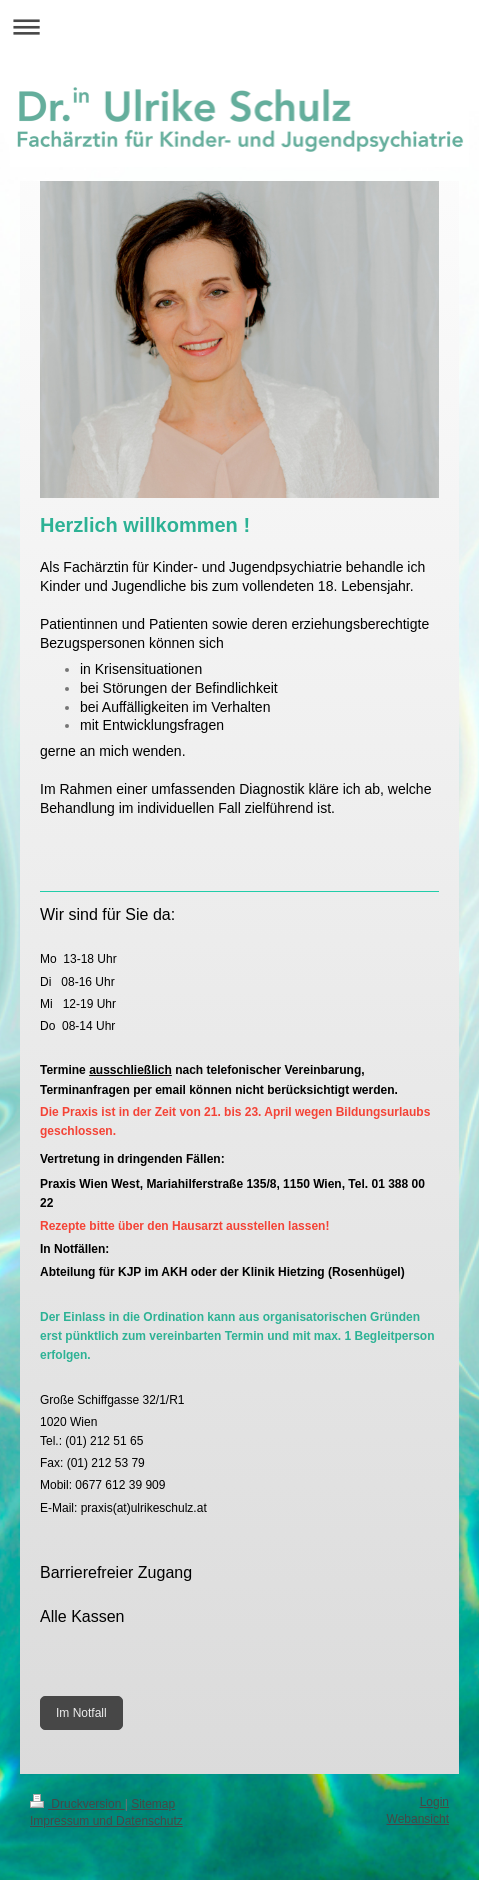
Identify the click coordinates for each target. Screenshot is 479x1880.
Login (434, 1802)
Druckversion (77, 1804)
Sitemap (153, 1804)
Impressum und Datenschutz (106, 1821)
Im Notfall (81, 1713)
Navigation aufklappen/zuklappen (239, 26)
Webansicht (418, 1819)
